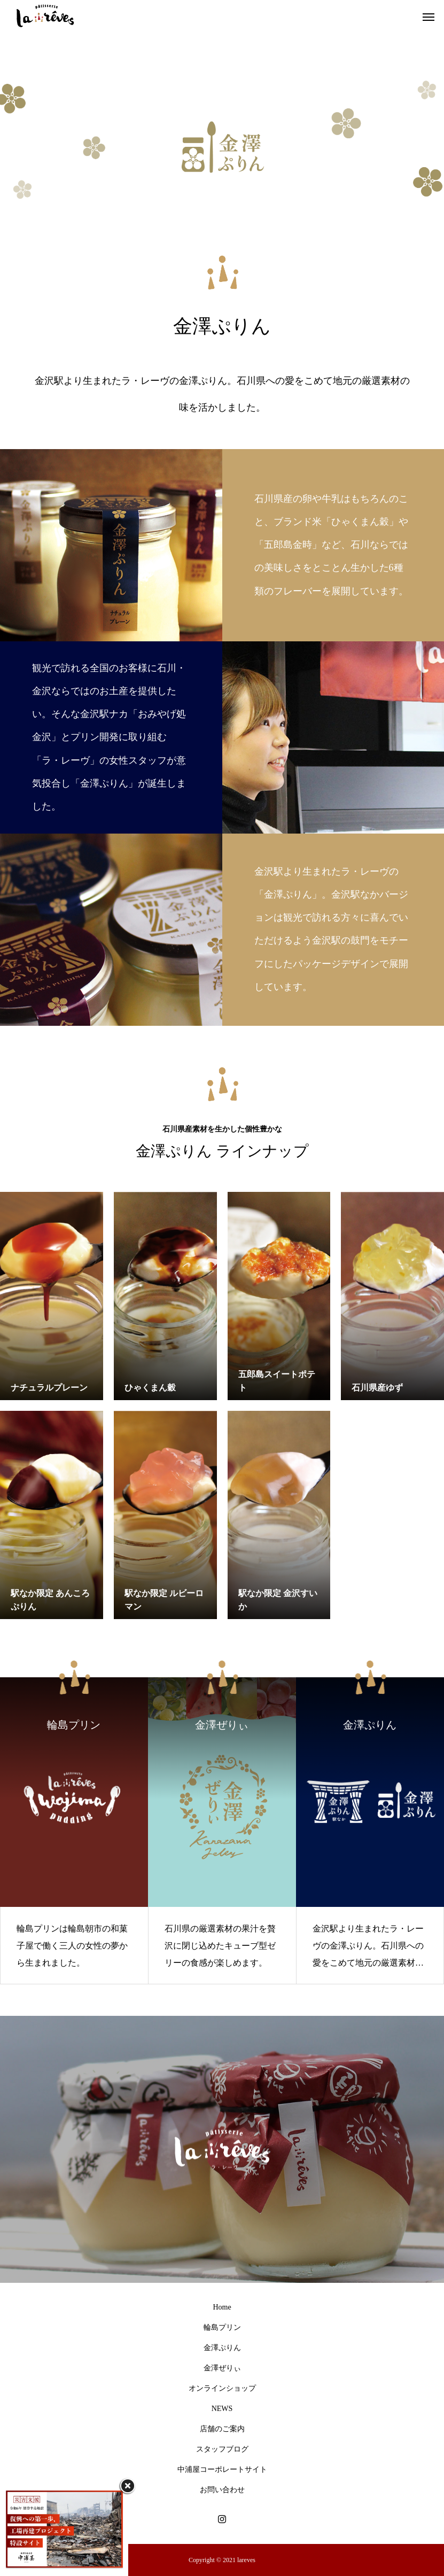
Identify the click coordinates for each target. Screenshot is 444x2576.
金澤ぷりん (222, 2348)
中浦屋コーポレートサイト (222, 2469)
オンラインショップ (222, 2388)
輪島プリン (222, 2327)
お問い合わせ (222, 2490)
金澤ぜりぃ (222, 2368)
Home (222, 2307)
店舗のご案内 (222, 2429)
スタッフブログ (222, 2449)
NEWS (222, 2409)
